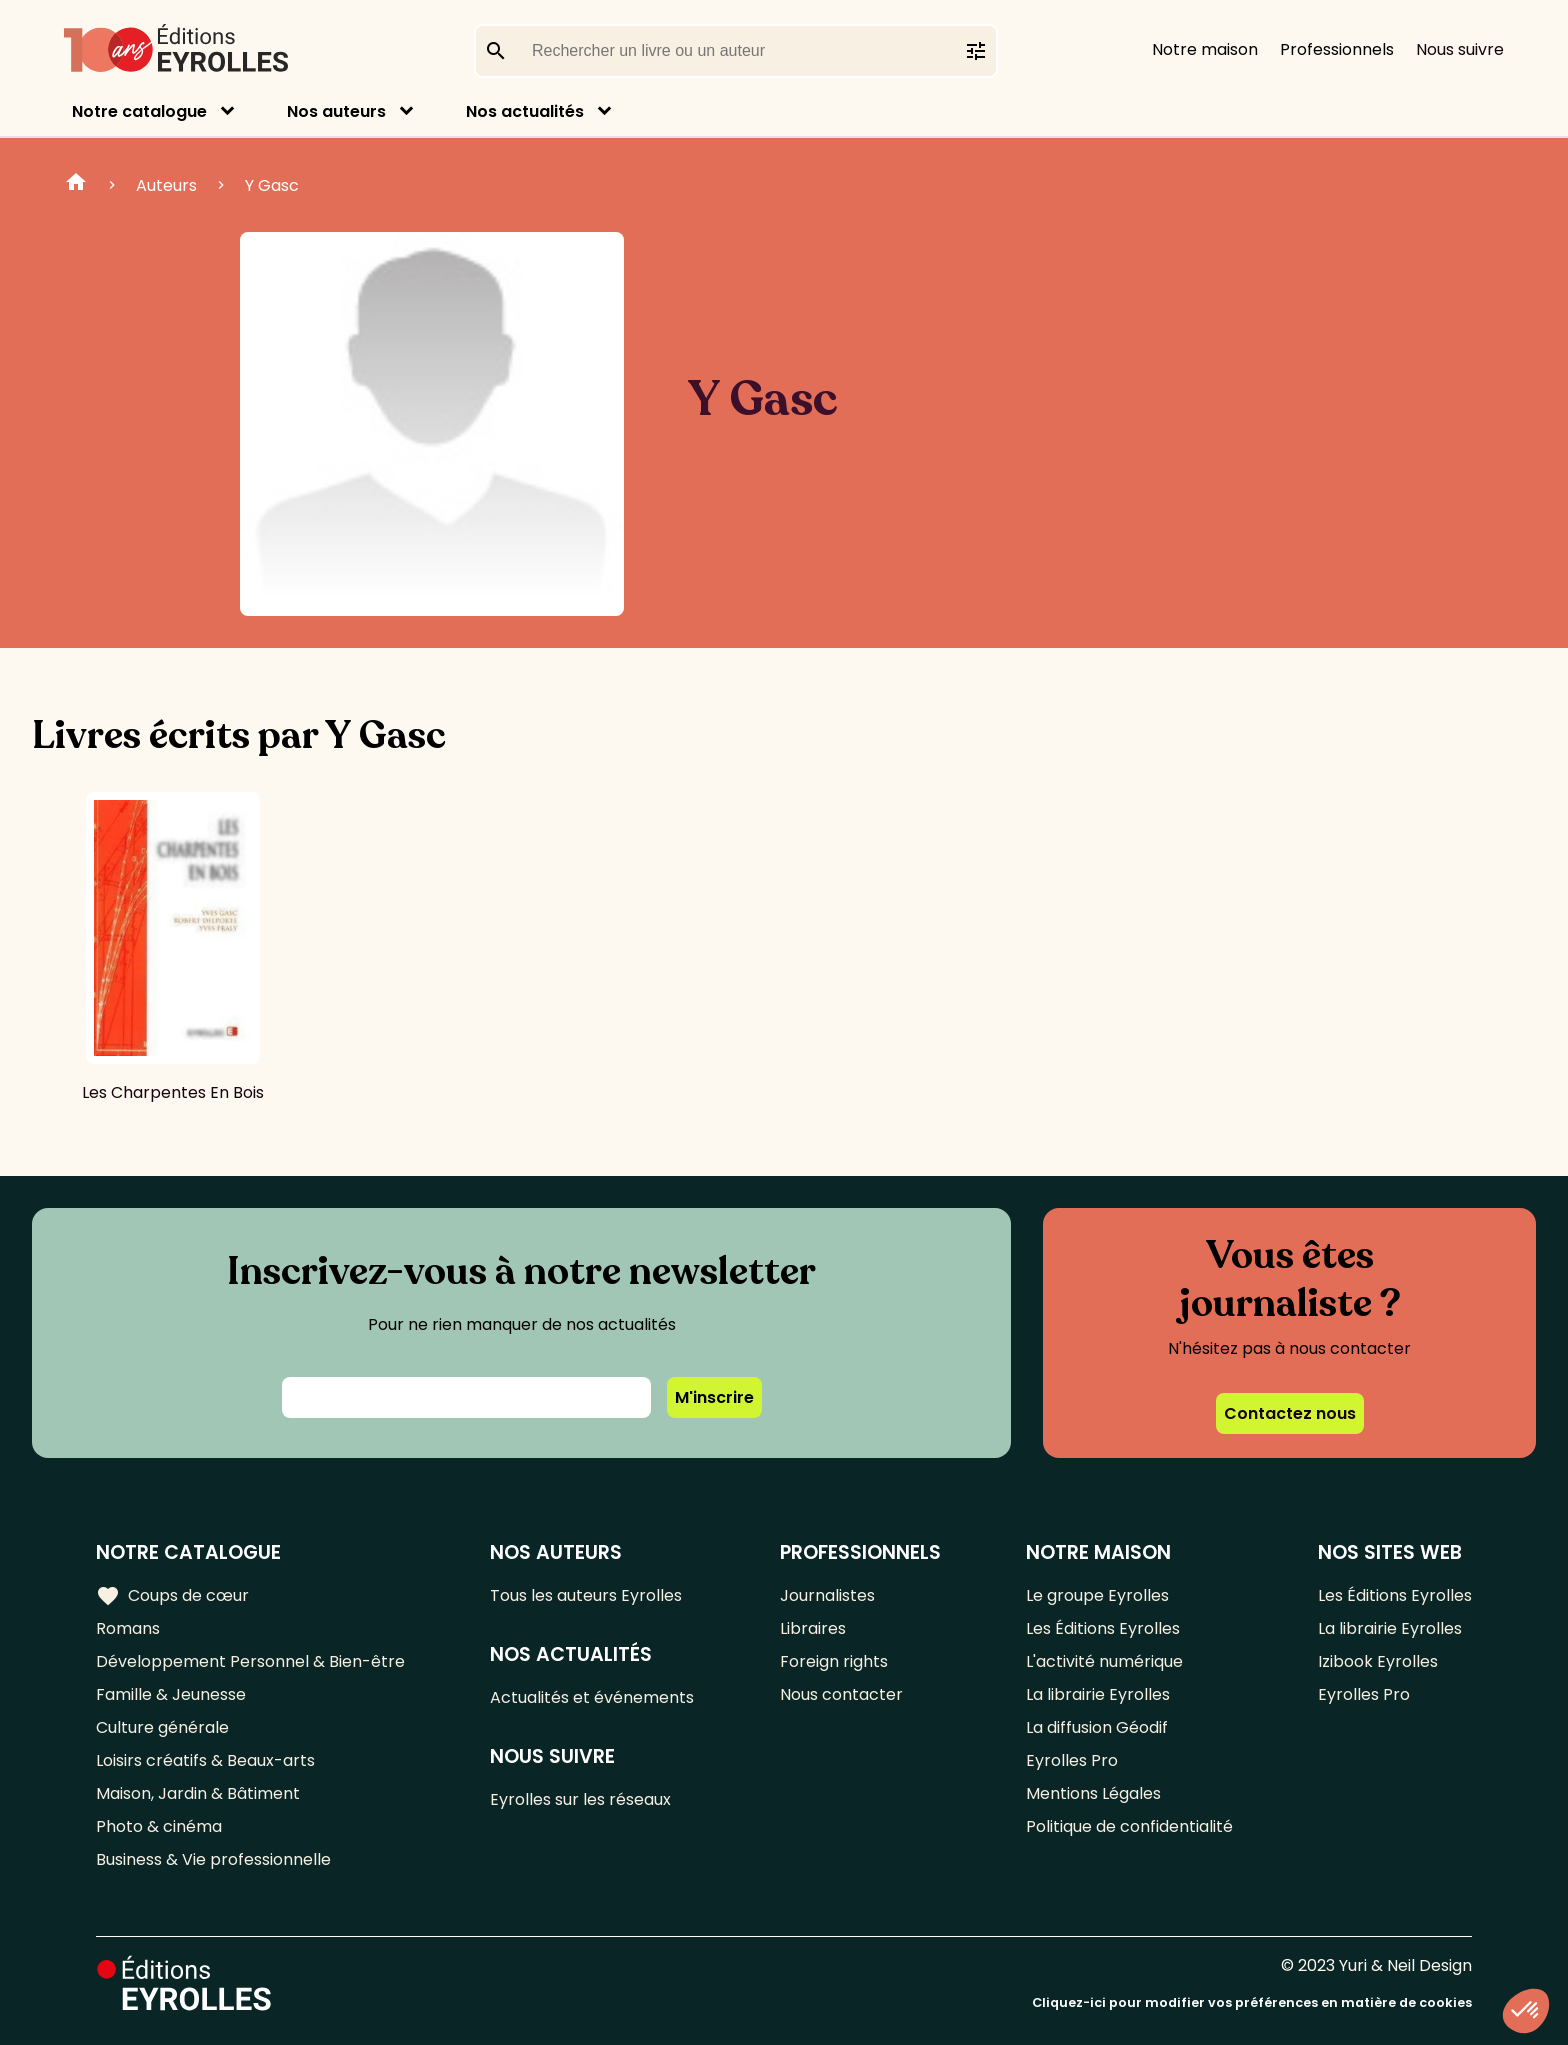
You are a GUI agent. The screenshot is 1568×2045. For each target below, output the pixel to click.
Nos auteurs (336, 111)
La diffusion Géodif (1097, 1727)
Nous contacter (841, 1694)
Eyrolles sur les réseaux (580, 1799)
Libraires (813, 1628)
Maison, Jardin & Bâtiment (198, 1793)
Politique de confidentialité (1129, 1826)
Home (76, 185)
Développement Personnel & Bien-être (250, 1661)
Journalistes (827, 1595)
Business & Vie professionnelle (213, 1859)
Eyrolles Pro (1072, 1760)
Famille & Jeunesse (171, 1694)
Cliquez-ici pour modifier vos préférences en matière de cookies (1252, 2002)
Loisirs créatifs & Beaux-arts (205, 1760)
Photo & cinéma (159, 1826)
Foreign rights (834, 1661)
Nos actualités (525, 111)
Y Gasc (272, 185)
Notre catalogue (139, 111)
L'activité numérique (1104, 1661)
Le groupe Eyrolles (1097, 1595)
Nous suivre (1460, 49)
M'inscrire (714, 1397)
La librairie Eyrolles (1098, 1694)
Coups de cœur (172, 1596)
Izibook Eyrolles (1378, 1661)
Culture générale (162, 1727)
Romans (128, 1628)
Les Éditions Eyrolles (1103, 1628)
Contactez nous (1290, 1413)
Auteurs (166, 185)
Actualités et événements (592, 1697)
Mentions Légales (1093, 1793)
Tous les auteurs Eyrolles (586, 1595)
